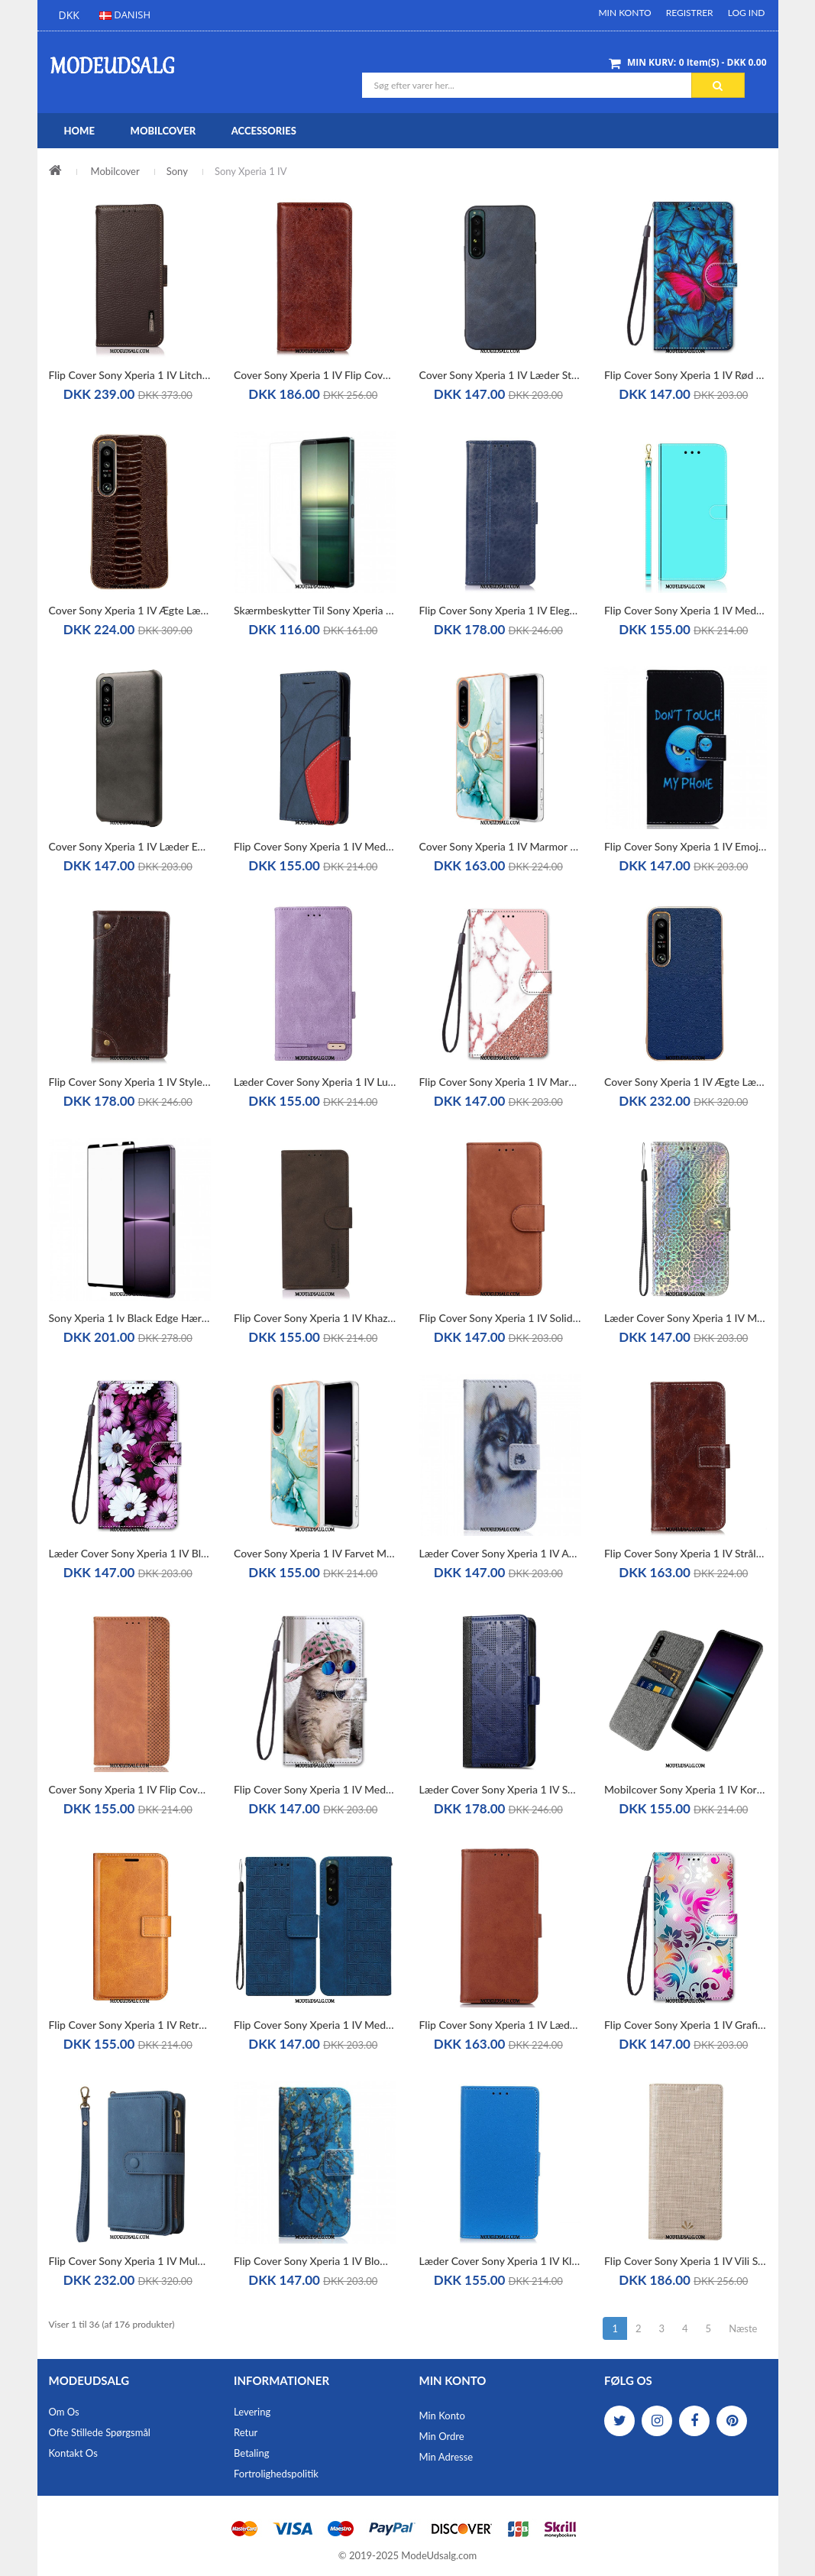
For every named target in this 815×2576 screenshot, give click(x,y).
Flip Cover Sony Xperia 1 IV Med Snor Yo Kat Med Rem (315, 1789)
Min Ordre (441, 2436)
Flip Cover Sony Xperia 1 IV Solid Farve (500, 1317)
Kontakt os (73, 2453)
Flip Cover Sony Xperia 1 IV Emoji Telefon (685, 846)
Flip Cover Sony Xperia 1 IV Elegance (500, 610)
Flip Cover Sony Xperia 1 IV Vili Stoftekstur (685, 2260)
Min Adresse (446, 2457)
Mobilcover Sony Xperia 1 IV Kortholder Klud (685, 1789)
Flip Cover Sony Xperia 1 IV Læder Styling (500, 2024)
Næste (743, 2328)
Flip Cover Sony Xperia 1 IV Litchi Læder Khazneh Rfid (130, 374)
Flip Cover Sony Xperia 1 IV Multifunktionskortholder (130, 2260)
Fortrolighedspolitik (276, 2473)
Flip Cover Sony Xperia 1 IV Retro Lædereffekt (130, 2024)
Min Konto (624, 12)
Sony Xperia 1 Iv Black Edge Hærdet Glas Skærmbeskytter (130, 1317)
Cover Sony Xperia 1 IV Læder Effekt (130, 846)
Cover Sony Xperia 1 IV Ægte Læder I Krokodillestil (130, 610)
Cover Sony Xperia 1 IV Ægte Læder (685, 1081)
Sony (177, 171)
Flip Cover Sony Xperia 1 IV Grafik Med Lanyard (685, 2024)
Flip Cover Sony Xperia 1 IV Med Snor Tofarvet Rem (315, 846)
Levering (252, 2412)
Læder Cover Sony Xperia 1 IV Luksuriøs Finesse (315, 1081)
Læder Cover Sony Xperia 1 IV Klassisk (500, 2260)
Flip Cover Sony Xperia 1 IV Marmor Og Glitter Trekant (500, 1081)
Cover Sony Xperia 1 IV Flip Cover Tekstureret (315, 374)
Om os (64, 2412)
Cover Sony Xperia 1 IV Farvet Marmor (315, 1553)
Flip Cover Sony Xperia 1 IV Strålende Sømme (685, 1553)
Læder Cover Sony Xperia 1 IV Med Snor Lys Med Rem (685, 1317)
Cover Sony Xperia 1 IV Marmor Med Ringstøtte (500, 846)
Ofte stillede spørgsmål (99, 2432)
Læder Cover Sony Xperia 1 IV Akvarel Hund (500, 1553)
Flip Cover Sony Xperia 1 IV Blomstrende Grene (315, 2260)
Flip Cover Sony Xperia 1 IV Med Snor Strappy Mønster (315, 2024)
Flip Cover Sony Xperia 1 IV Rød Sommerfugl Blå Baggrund (685, 374)
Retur (245, 2432)
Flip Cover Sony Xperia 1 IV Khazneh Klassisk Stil (315, 1317)
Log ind (746, 12)
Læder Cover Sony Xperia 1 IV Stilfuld (500, 1789)
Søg (718, 85)
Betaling (251, 2453)
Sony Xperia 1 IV (251, 171)
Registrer (689, 12)
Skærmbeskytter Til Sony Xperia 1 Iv (315, 610)
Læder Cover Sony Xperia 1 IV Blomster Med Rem (130, 1553)
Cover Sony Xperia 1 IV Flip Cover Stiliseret (130, 1789)
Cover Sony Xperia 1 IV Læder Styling (500, 374)
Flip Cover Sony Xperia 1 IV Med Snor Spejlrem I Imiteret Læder (685, 610)
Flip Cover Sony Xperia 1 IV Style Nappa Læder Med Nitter (130, 1081)
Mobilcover (115, 171)
